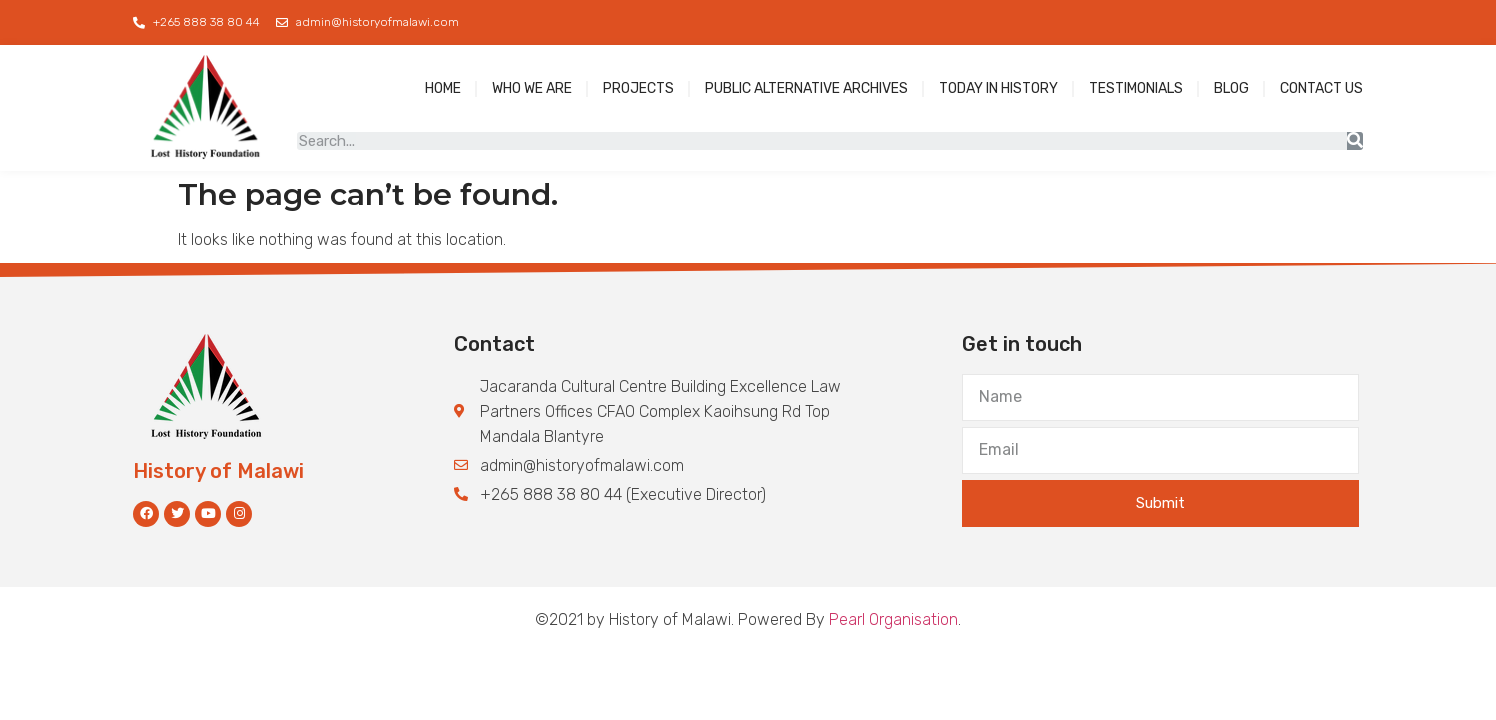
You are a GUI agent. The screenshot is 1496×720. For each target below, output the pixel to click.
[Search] (1355, 141)
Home (443, 88)
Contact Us (1321, 88)
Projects (638, 88)
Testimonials (1136, 88)
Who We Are (532, 88)
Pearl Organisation (893, 619)
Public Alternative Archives (806, 88)
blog (1231, 88)
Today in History (998, 88)
